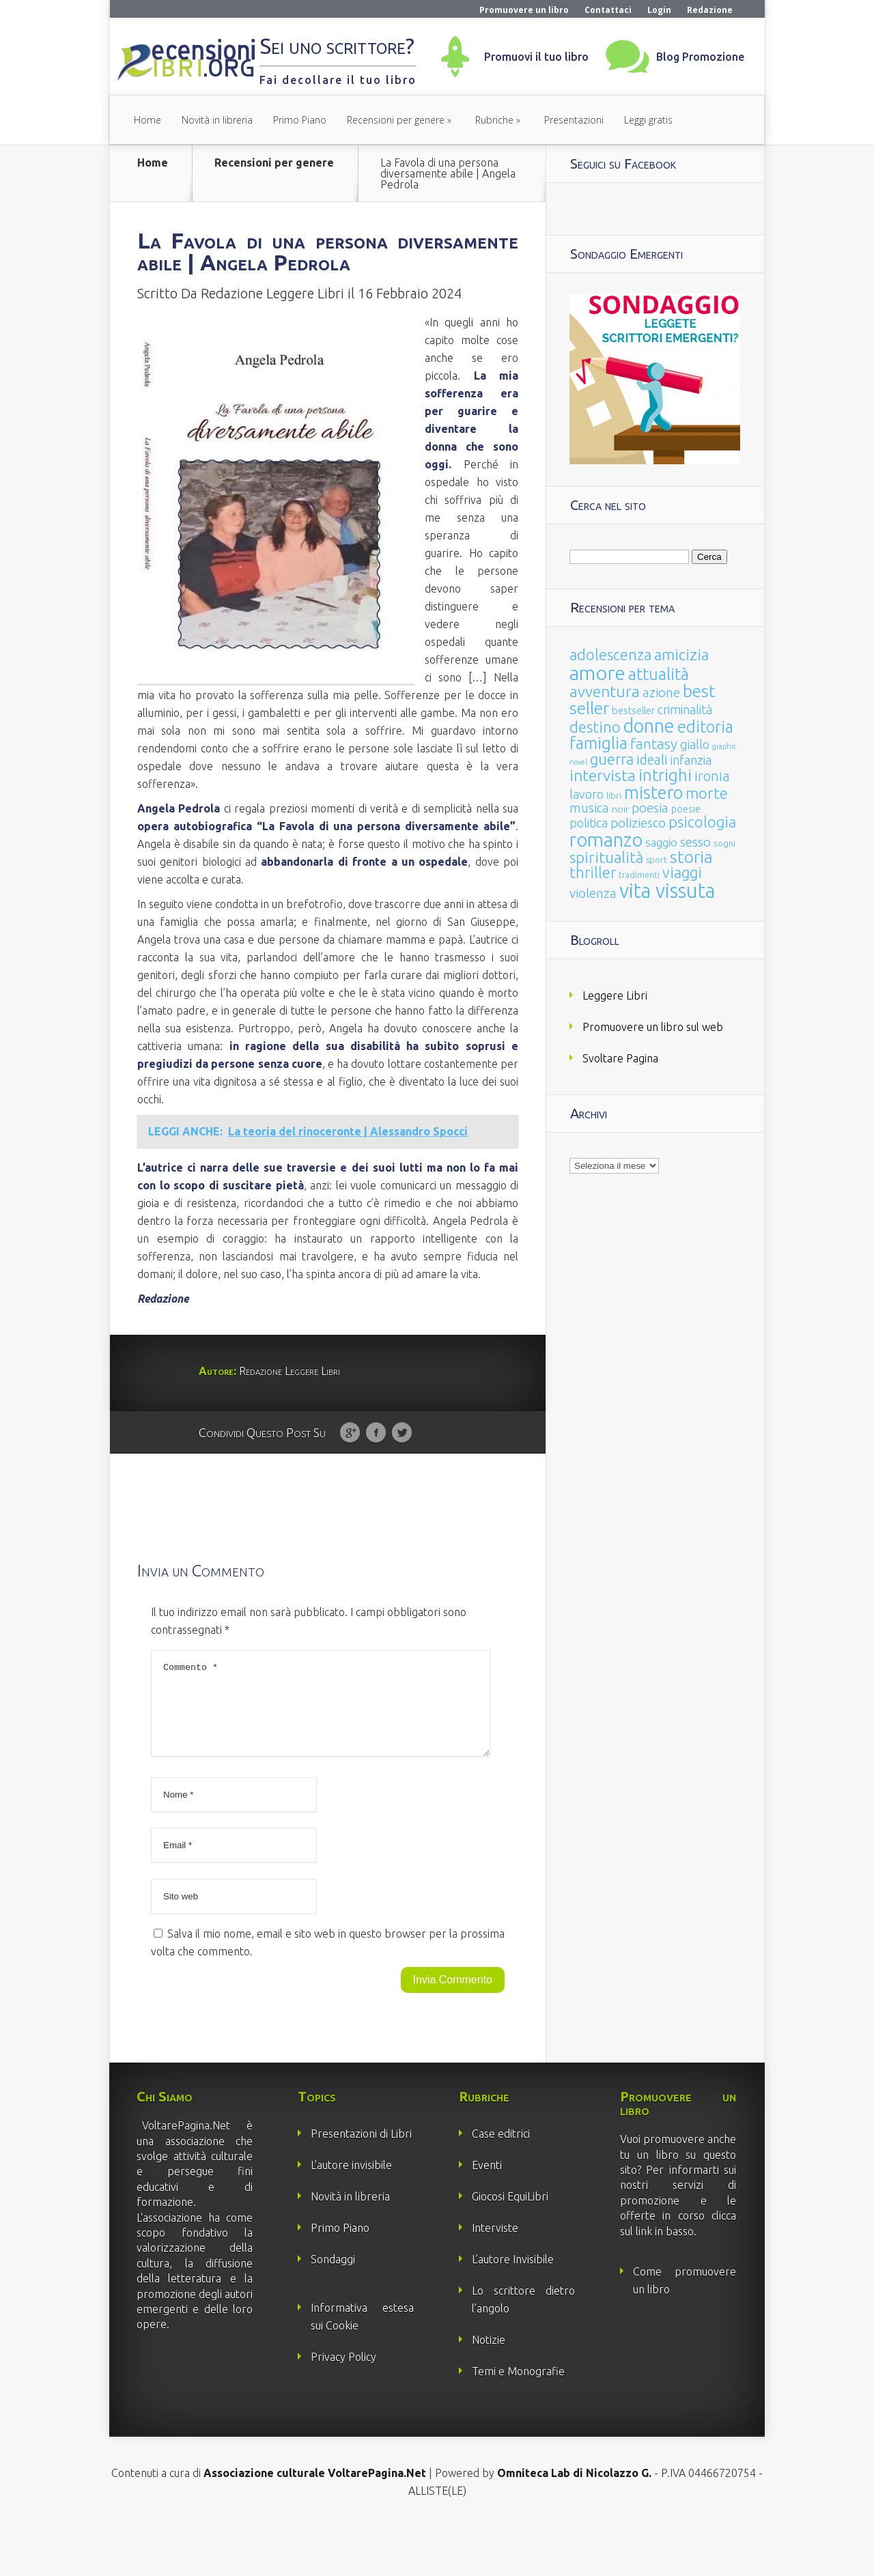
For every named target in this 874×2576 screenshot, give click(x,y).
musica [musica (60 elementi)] (589, 807)
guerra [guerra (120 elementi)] (612, 758)
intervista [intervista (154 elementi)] (602, 775)
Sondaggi (333, 2308)
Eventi (487, 2214)
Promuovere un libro (524, 10)
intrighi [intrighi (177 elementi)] (665, 775)
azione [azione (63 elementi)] (661, 692)
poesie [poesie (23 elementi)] (686, 809)
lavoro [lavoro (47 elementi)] (586, 794)
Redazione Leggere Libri (272, 326)
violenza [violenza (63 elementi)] (593, 893)
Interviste (495, 2277)
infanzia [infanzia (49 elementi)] (691, 760)
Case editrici (501, 2183)
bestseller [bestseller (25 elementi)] (633, 710)
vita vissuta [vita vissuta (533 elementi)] (667, 890)
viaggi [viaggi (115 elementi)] (682, 872)
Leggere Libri (614, 995)
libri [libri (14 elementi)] (613, 795)
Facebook (375, 1466)
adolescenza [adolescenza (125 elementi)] (610, 654)
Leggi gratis (648, 119)
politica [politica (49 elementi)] (588, 823)
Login (659, 10)
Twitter (401, 1466)
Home (147, 119)
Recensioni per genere (396, 119)
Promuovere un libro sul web (652, 1027)
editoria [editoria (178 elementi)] (705, 727)
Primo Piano (299, 119)
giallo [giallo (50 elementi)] (694, 744)
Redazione (710, 10)
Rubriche (494, 119)
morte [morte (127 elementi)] (707, 793)
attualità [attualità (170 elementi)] (658, 674)
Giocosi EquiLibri (510, 2245)
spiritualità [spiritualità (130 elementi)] (606, 857)
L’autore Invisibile (513, 2308)
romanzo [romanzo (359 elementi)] (606, 839)
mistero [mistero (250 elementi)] (653, 792)
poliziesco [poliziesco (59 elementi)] (638, 822)
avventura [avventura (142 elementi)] (604, 691)
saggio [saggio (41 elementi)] (661, 842)
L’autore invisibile (351, 2214)
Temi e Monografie (518, 2420)
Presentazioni (574, 119)
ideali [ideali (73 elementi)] (652, 759)
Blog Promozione (700, 57)
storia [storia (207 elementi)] (691, 856)
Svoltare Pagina (620, 1058)
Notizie (488, 2389)
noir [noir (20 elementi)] (620, 809)
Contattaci (608, 10)
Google (350, 1466)
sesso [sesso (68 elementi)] (695, 841)
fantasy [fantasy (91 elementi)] (653, 744)
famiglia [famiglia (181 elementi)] (598, 743)
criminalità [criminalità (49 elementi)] (685, 709)
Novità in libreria (217, 119)
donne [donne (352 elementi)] (649, 726)
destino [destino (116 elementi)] (595, 726)
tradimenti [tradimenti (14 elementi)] (639, 875)
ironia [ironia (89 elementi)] (712, 776)
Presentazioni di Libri (361, 2183)
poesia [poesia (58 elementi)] (650, 808)
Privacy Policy (343, 2406)
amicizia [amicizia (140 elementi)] (681, 654)
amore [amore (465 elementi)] (597, 672)
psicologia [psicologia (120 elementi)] (702, 821)
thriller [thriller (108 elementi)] (592, 872)
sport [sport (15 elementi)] (656, 859)
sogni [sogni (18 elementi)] (724, 843)
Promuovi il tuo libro (536, 57)
